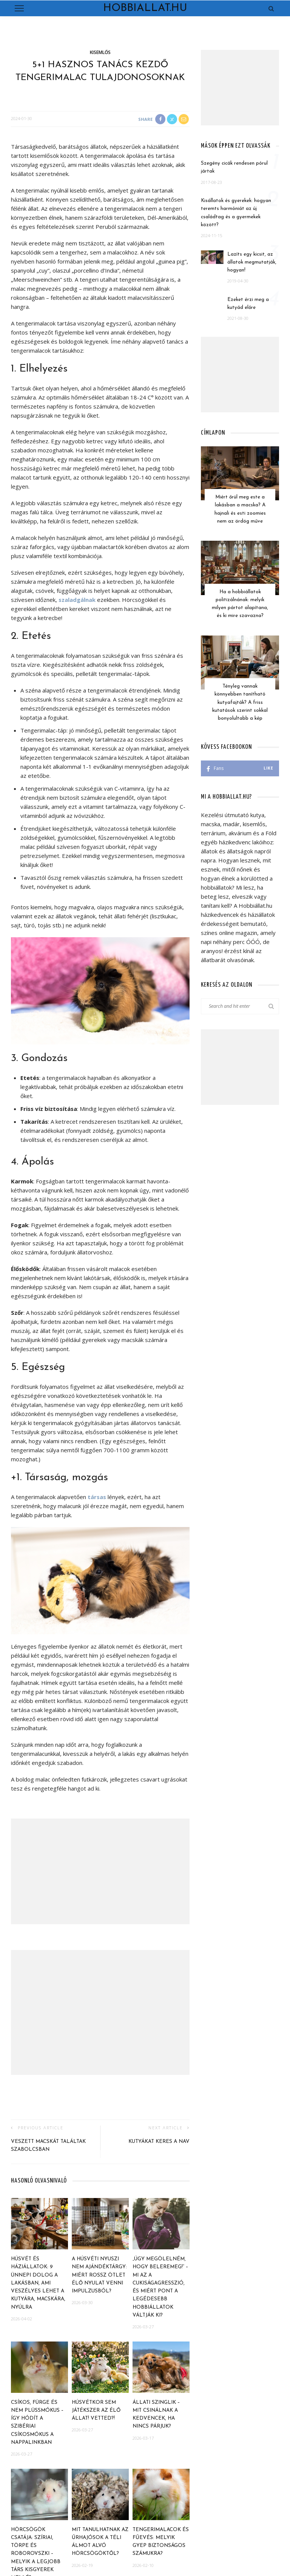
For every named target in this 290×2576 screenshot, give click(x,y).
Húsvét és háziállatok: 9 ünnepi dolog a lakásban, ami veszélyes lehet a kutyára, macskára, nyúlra (38, 2283)
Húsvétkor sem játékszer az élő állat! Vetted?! (96, 2410)
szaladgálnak (77, 599)
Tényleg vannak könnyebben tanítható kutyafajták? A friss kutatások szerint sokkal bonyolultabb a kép (240, 692)
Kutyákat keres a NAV (159, 2141)
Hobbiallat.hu (145, 8)
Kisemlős (100, 52)
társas (97, 1497)
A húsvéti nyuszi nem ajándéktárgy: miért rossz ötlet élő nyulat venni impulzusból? (99, 2275)
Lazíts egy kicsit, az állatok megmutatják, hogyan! (251, 262)
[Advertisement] (100, 1871)
